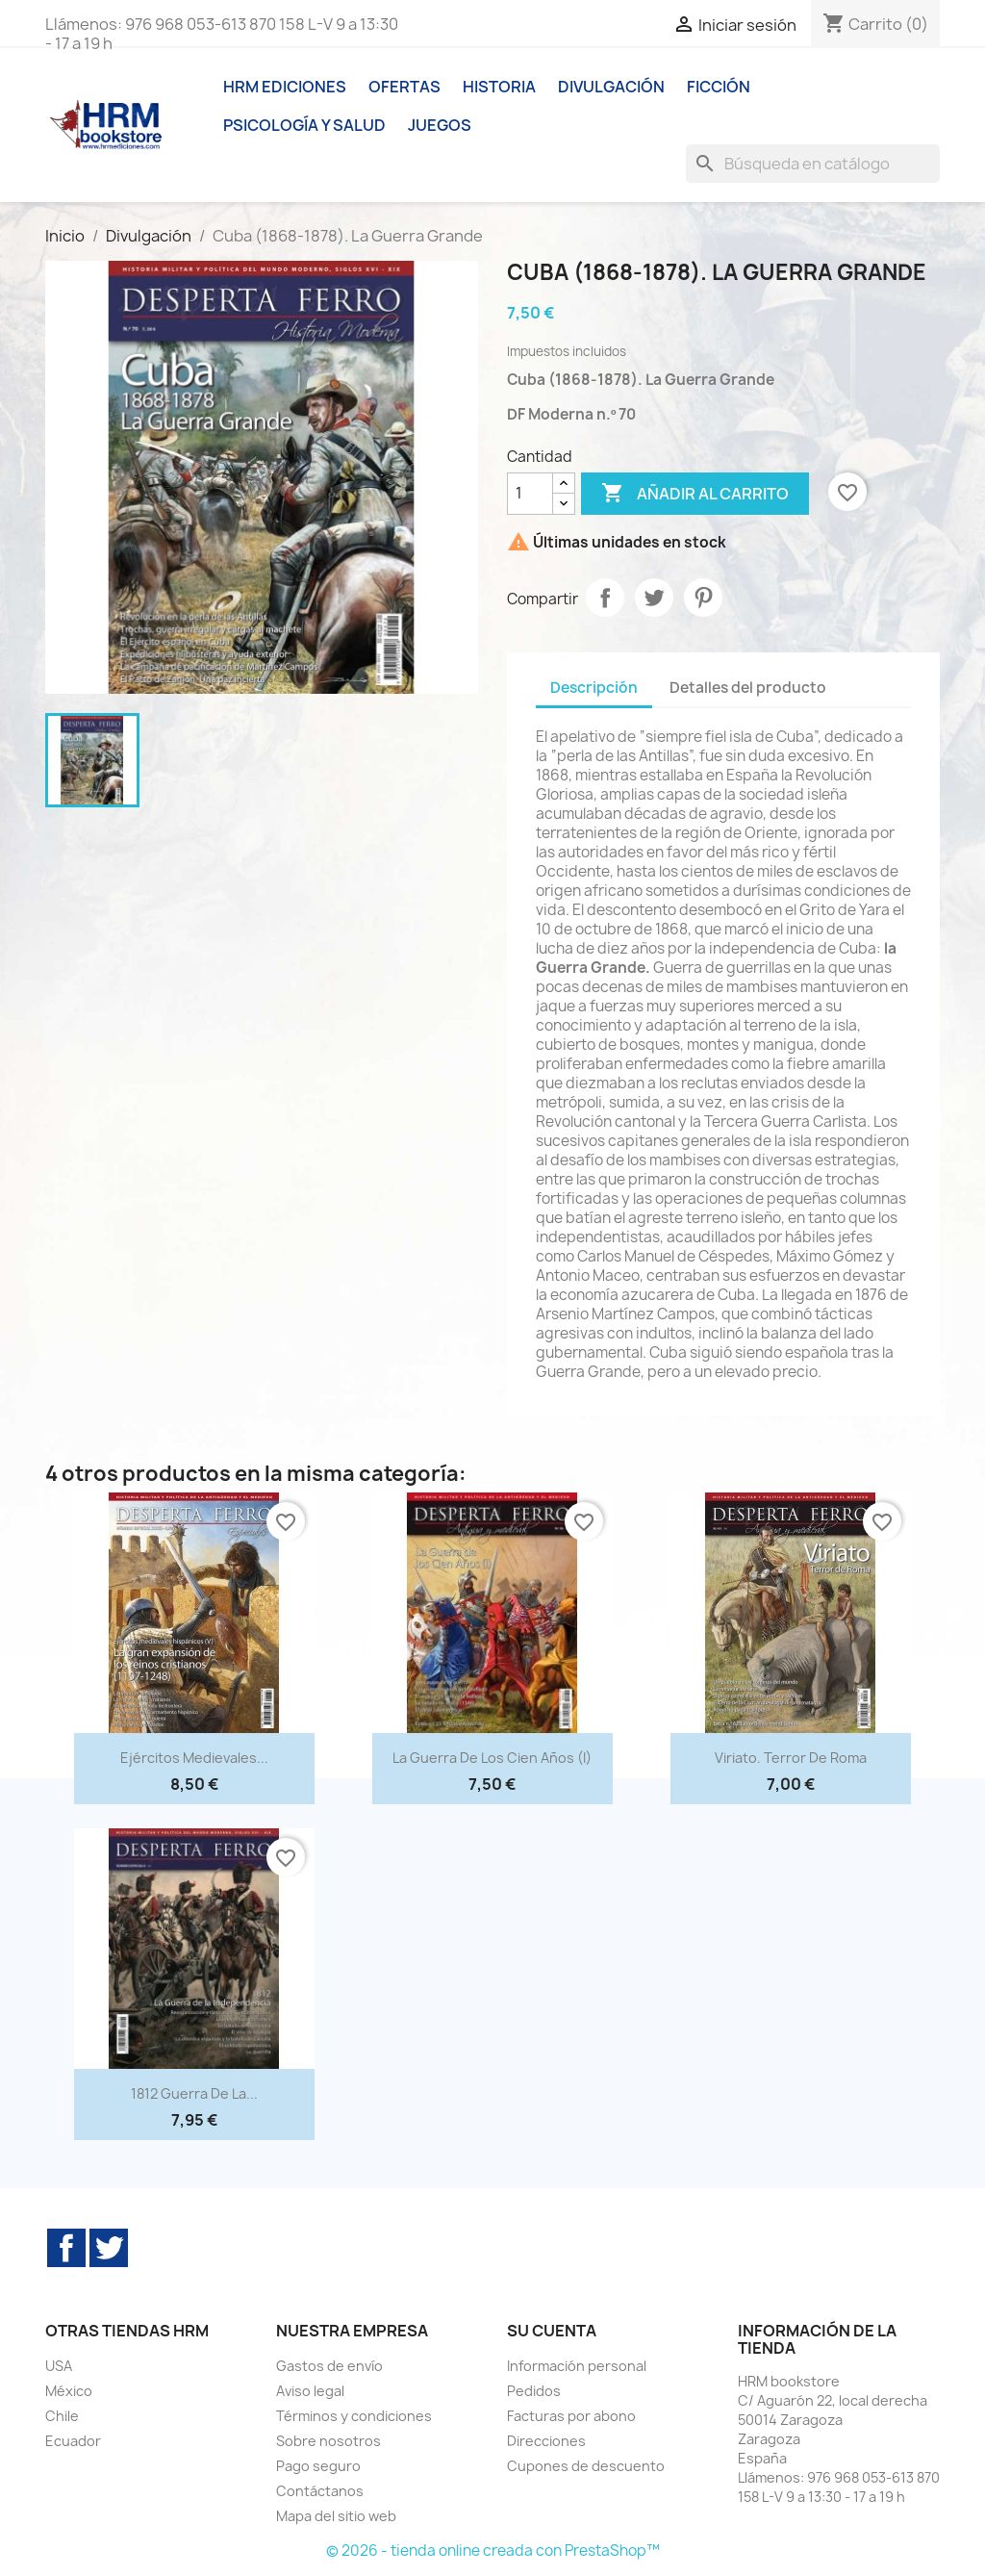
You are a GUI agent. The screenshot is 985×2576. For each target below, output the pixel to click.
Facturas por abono (571, 2416)
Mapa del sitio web (336, 2516)
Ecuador (73, 2441)
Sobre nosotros (328, 2441)
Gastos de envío (329, 2366)
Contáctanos (320, 2491)
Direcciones (546, 2441)
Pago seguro (318, 2466)
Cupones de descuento (586, 2466)
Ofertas (404, 86)
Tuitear (654, 597)
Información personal (576, 2366)
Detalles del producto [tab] (747, 687)
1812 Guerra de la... (194, 2093)
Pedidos (534, 2391)
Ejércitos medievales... (194, 1757)
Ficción (718, 86)
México (68, 2391)
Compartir (605, 597)
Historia (499, 86)
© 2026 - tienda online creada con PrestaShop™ (493, 2550)
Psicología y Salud (304, 125)
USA (58, 2366)
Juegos (439, 125)
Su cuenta (551, 2330)
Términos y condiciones (354, 2416)
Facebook (66, 2248)
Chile (62, 2416)
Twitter (108, 2248)
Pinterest (703, 597)
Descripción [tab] (594, 687)
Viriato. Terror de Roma (791, 1757)
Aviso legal (310, 2391)
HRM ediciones (284, 86)
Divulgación (611, 86)
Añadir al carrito (695, 493)
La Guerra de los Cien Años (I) (492, 1757)
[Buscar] (813, 163)
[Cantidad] (530, 493)
